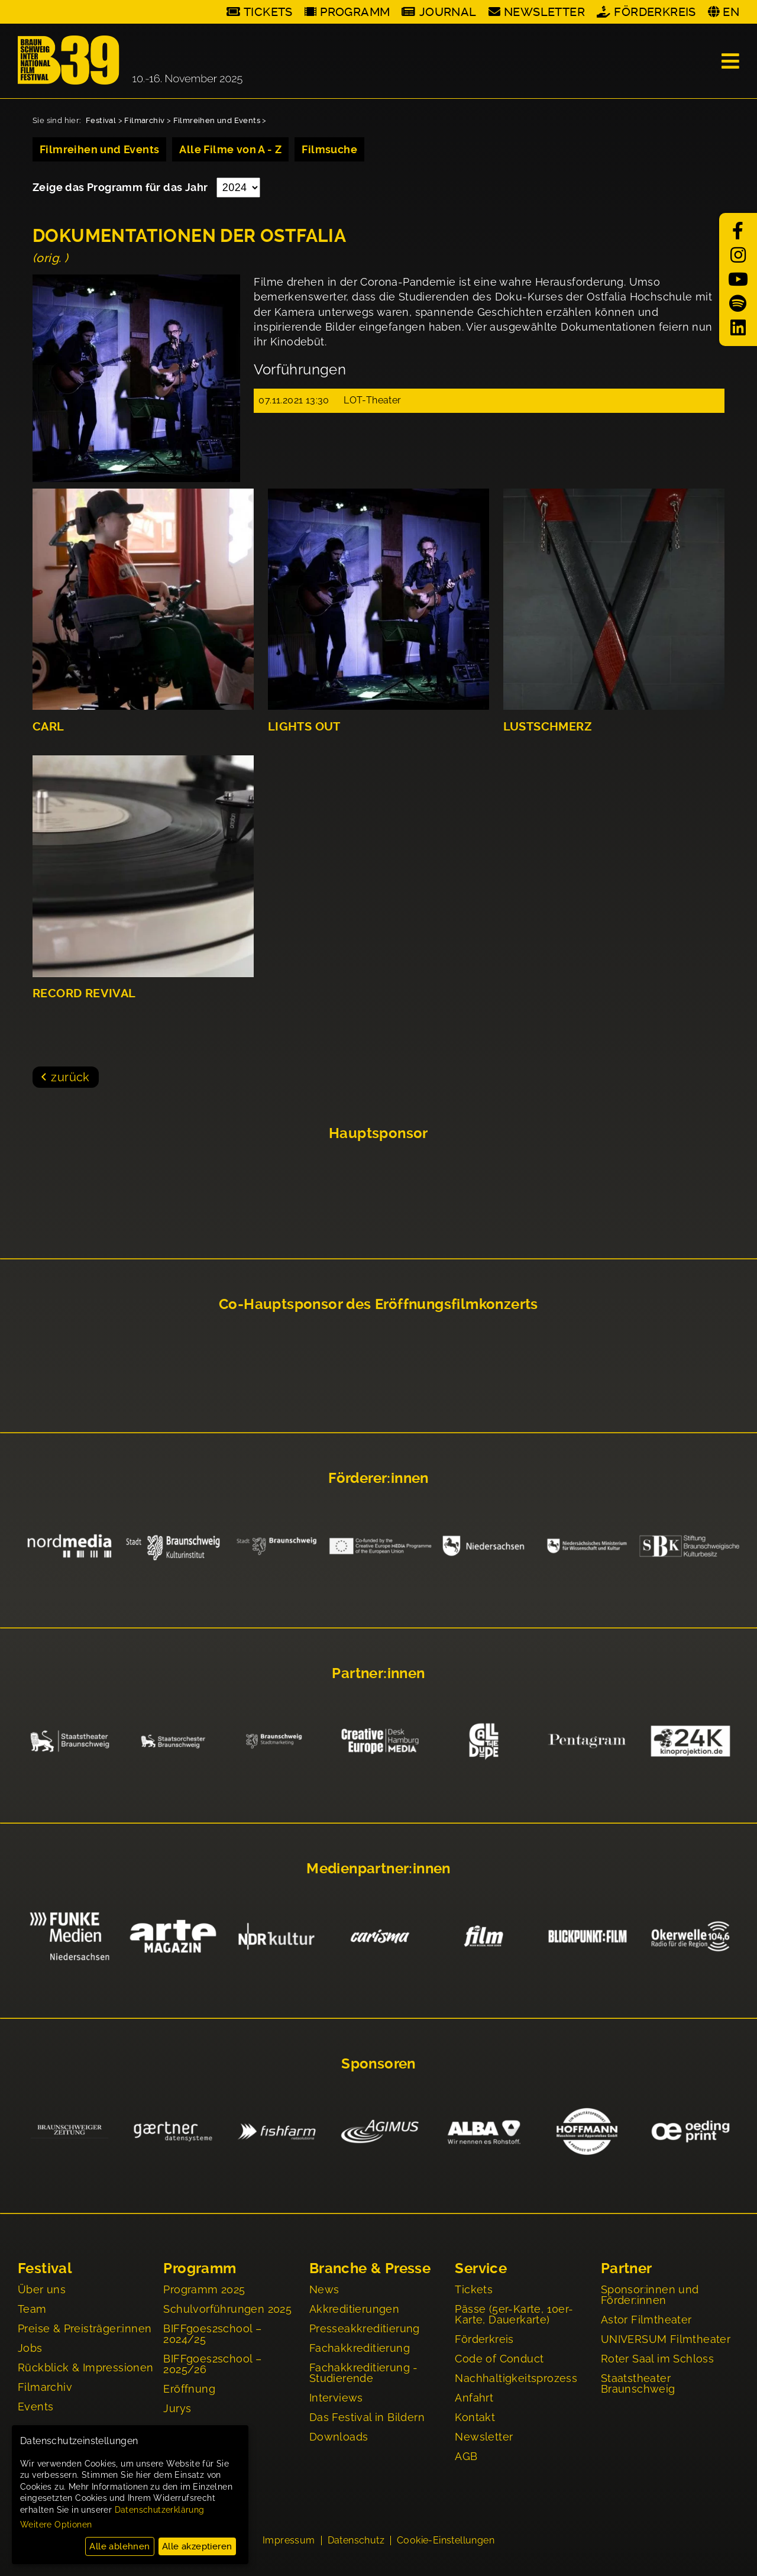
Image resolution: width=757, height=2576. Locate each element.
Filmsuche (329, 149)
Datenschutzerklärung (160, 2509)
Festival (101, 120)
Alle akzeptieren (197, 2546)
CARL (48, 726)
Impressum (289, 2541)
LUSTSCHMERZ (547, 726)
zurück (70, 1077)
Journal (448, 12)
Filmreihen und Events (216, 120)
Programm (355, 12)
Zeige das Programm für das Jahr (122, 187)
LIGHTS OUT (304, 726)
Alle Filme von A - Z (230, 149)
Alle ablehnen (119, 2546)
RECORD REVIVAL (84, 993)
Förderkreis (654, 12)
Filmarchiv (144, 120)
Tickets (268, 12)
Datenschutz (356, 2541)
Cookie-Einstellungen (445, 2541)
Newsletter (544, 12)
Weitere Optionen (56, 2524)
